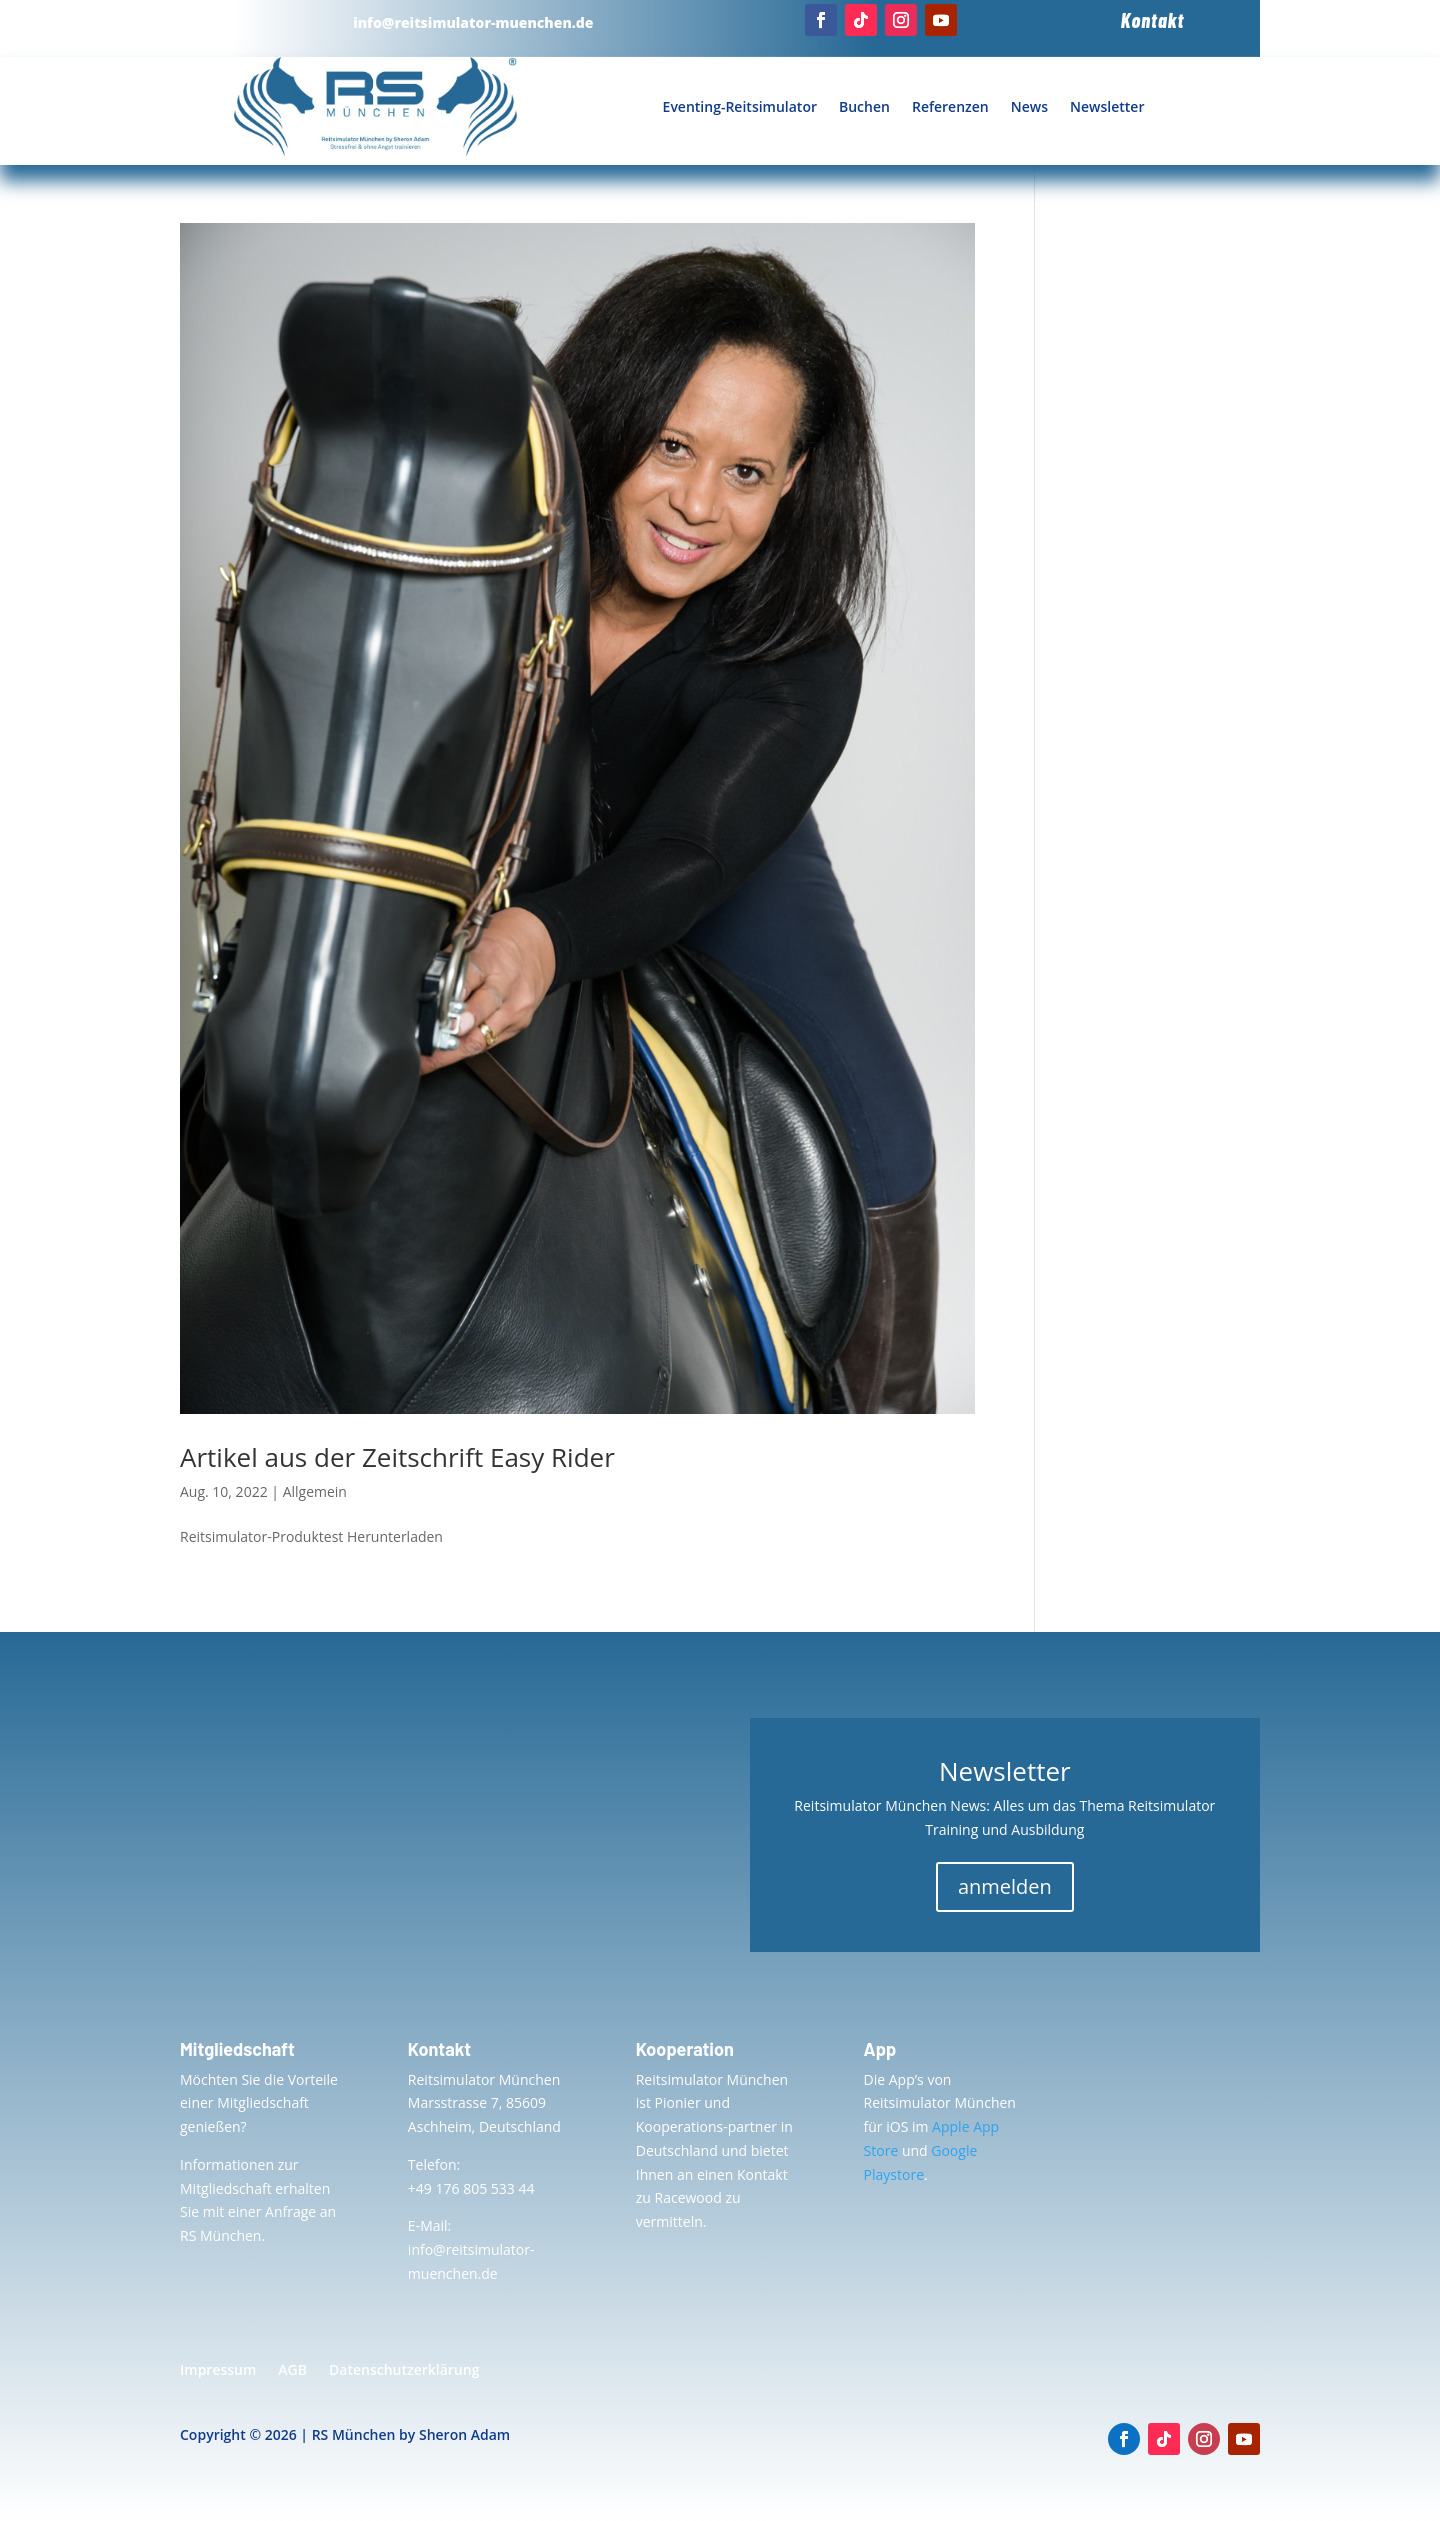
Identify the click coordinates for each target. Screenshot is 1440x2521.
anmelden (1005, 1886)
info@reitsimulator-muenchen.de (473, 22)
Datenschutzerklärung (404, 2371)
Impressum (218, 2371)
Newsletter (1107, 106)
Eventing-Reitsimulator (740, 106)
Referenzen (950, 106)
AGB (292, 2371)
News (1029, 106)
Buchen (864, 106)
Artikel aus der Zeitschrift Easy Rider (397, 1457)
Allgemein (315, 1491)
